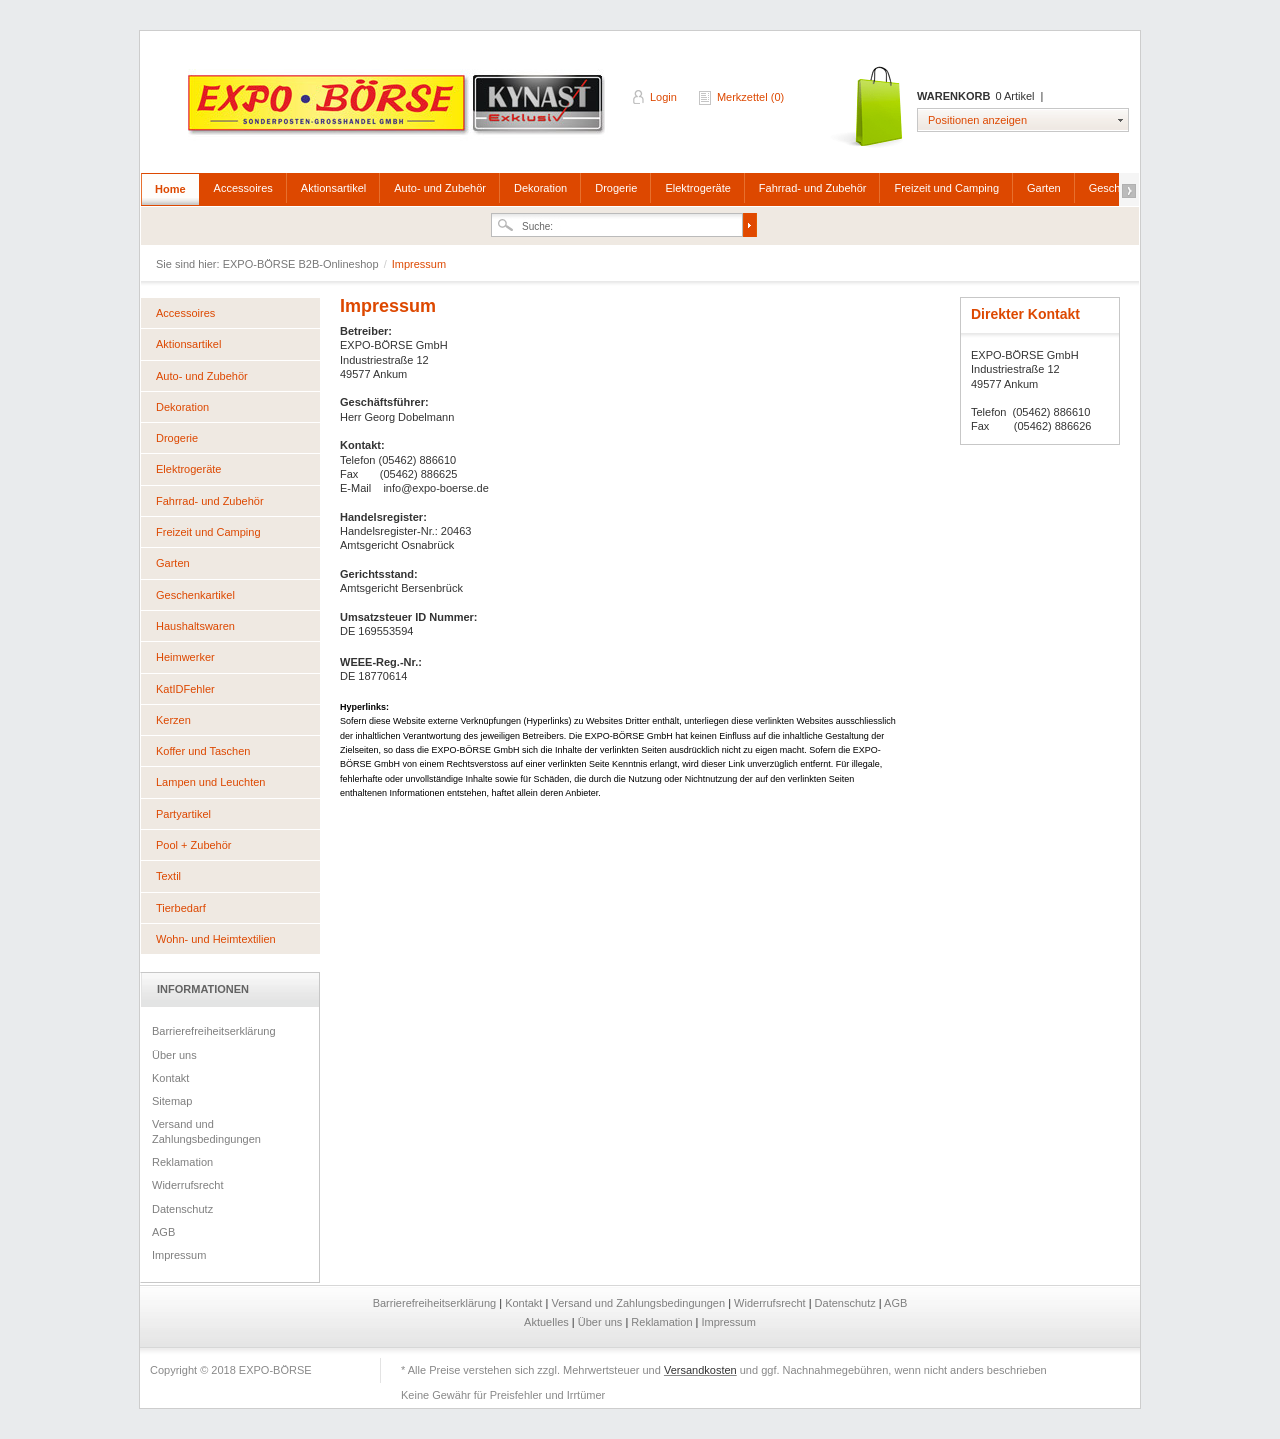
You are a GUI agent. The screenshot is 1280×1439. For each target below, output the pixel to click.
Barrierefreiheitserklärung (214, 1031)
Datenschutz (182, 1209)
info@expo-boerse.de (435, 488)
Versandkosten (700, 1370)
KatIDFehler (185, 689)
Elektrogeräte (697, 188)
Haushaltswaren (195, 626)
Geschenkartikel (195, 595)
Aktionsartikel (333, 188)
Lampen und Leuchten (210, 782)
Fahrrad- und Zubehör (813, 188)
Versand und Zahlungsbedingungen (206, 1131)
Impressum (179, 1255)
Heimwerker (185, 657)
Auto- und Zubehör (440, 188)
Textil (168, 876)
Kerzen (173, 720)
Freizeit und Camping (946, 188)
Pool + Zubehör (194, 845)
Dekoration (540, 188)
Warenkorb (868, 107)
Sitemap (172, 1101)
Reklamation (182, 1162)
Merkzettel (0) (750, 97)
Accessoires (243, 188)
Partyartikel (183, 814)
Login (663, 97)
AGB (163, 1232)
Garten (1044, 188)
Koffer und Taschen (203, 751)
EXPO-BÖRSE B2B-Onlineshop (398, 111)
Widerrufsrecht (188, 1185)
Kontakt (170, 1078)
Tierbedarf (181, 908)
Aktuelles (548, 1322)
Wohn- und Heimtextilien (216, 939)
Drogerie (616, 188)
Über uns (174, 1055)
